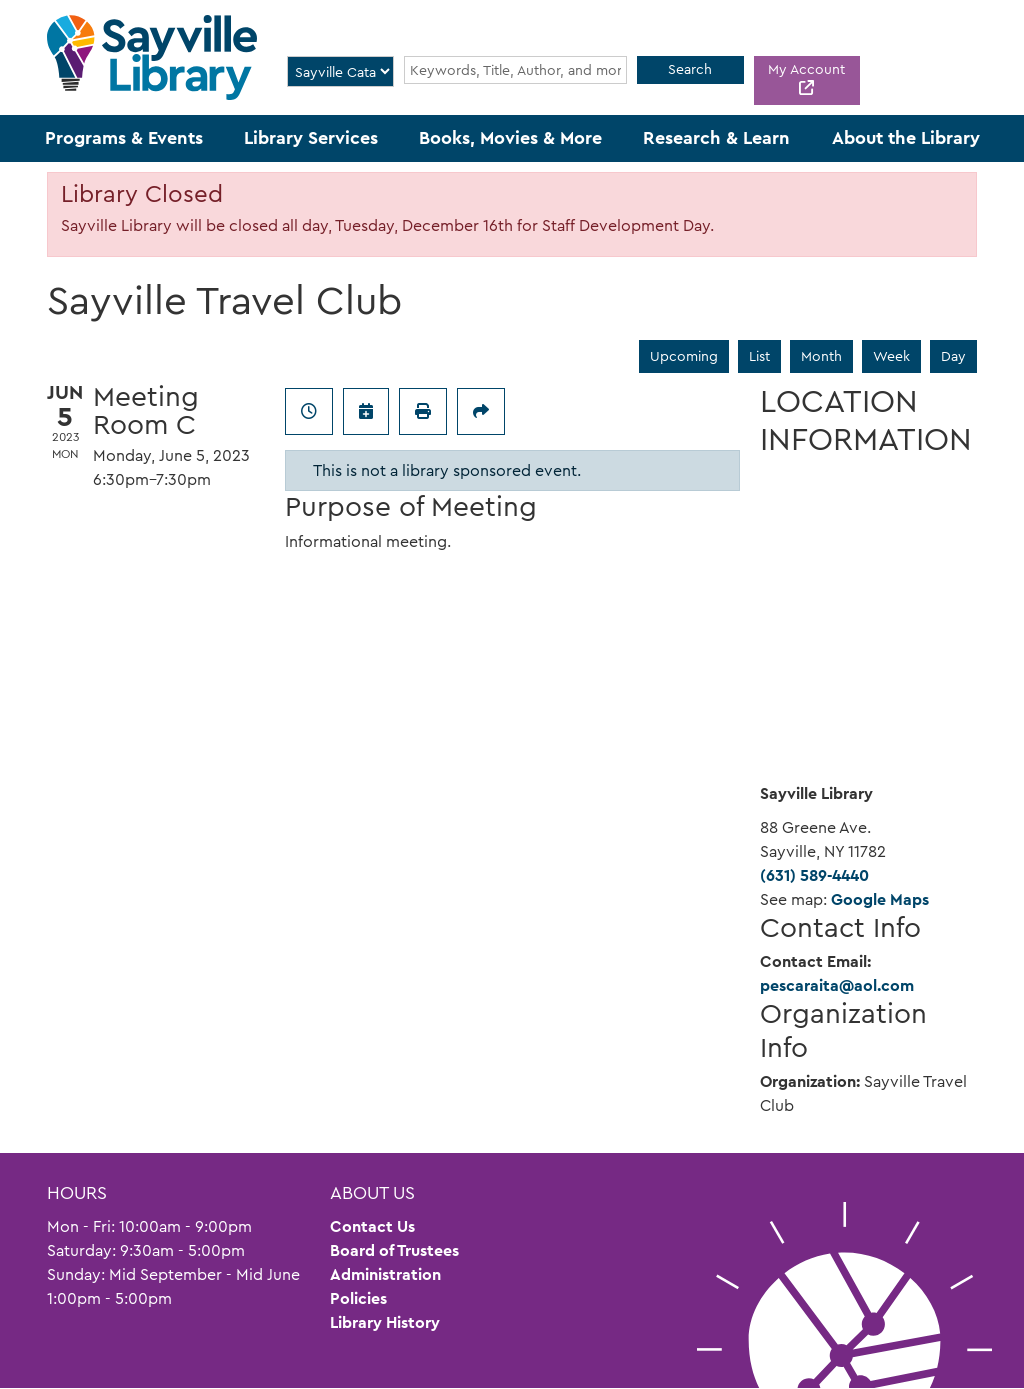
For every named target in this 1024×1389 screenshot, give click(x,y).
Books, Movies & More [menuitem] (510, 138)
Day (953, 356)
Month (821, 356)
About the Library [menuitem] (906, 138)
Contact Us (372, 1226)
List (759, 356)
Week (891, 356)
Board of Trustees (394, 1250)
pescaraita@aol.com (837, 985)
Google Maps (880, 899)
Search (690, 69)
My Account (806, 69)
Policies (358, 1298)
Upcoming (684, 356)
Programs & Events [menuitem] (124, 138)
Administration (385, 1274)
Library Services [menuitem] (311, 138)
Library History (385, 1322)
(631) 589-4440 (814, 875)
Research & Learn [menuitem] (716, 138)
